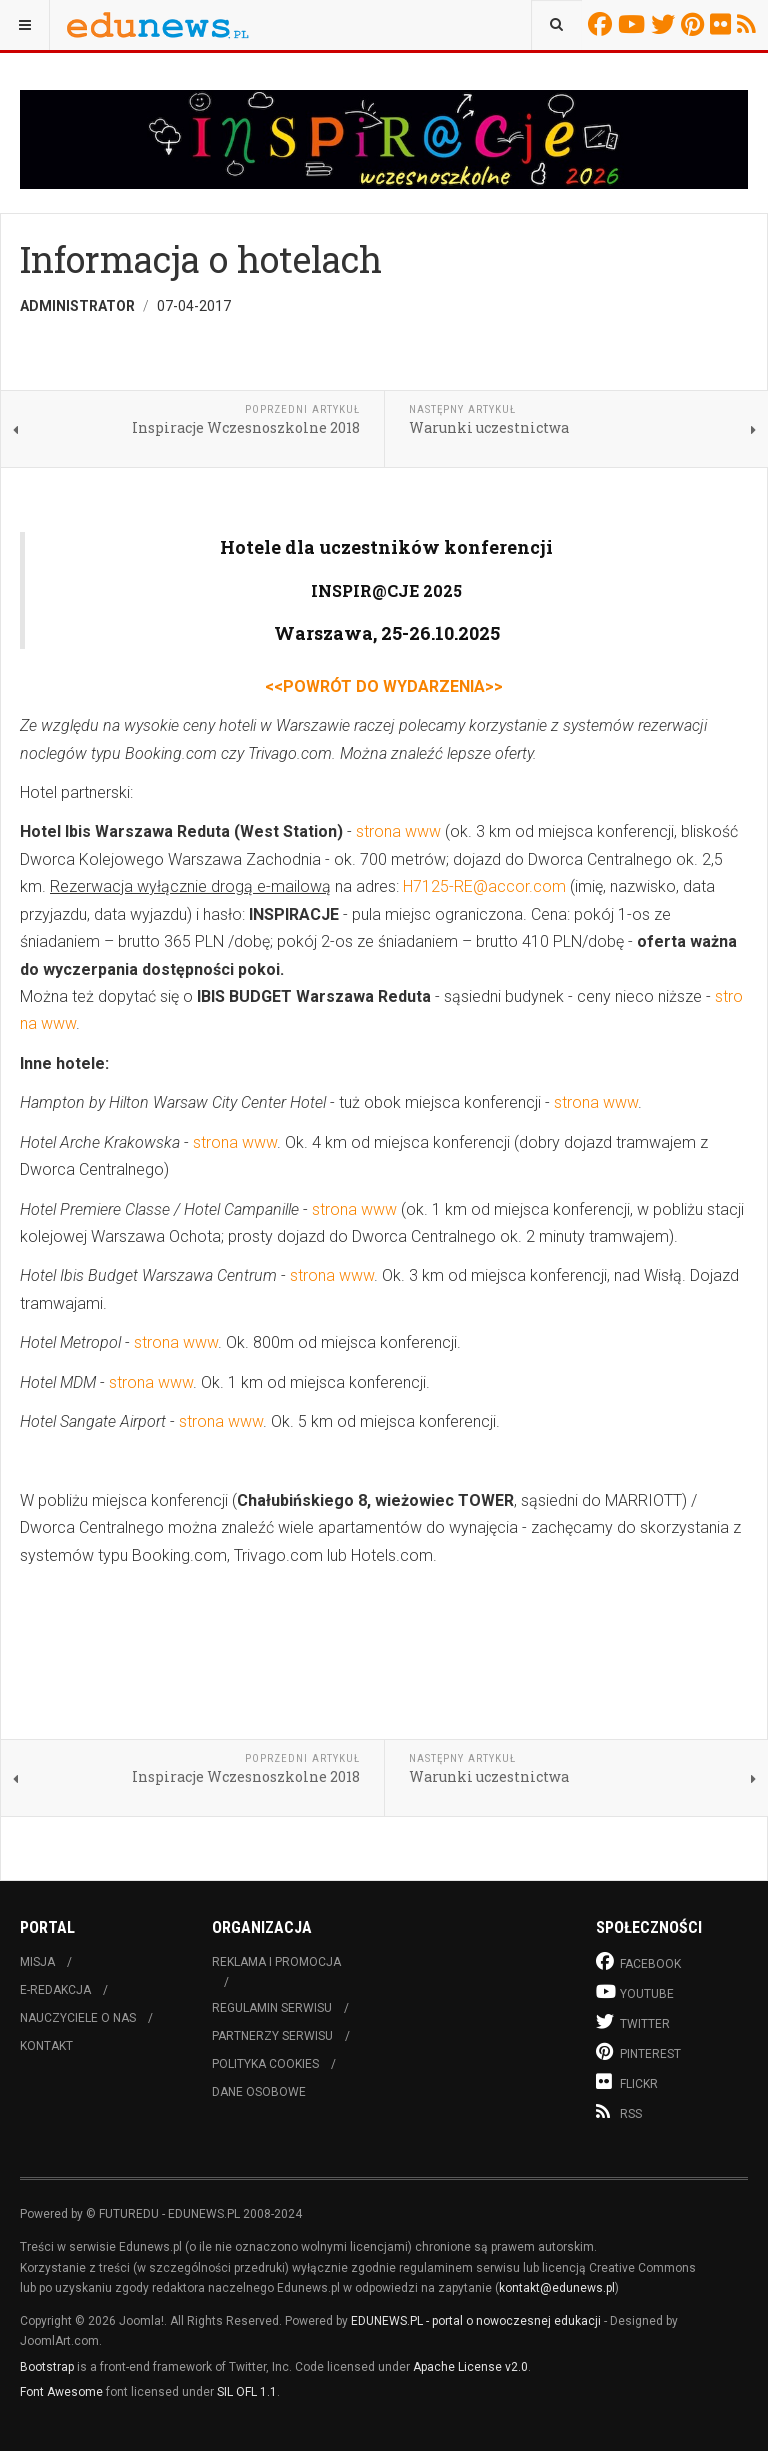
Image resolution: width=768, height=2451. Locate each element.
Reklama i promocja (276, 1962)
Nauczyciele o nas (78, 2018)
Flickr (723, 24)
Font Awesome (61, 2392)
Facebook (603, 24)
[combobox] (556, 25)
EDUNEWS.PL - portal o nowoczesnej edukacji (476, 2321)
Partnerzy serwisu (272, 2036)
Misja (37, 1962)
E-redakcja (55, 1990)
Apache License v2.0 (470, 2367)
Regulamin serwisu (272, 2008)
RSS (749, 24)
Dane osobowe (259, 2092)
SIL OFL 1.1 (247, 2392)
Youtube (634, 24)
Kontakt (46, 2046)
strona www (398, 831)
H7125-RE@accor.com (484, 886)
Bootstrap (47, 2367)
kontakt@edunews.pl (557, 2288)
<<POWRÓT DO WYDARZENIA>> (384, 686)
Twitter (666, 24)
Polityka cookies (265, 2064)
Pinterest (695, 24)
